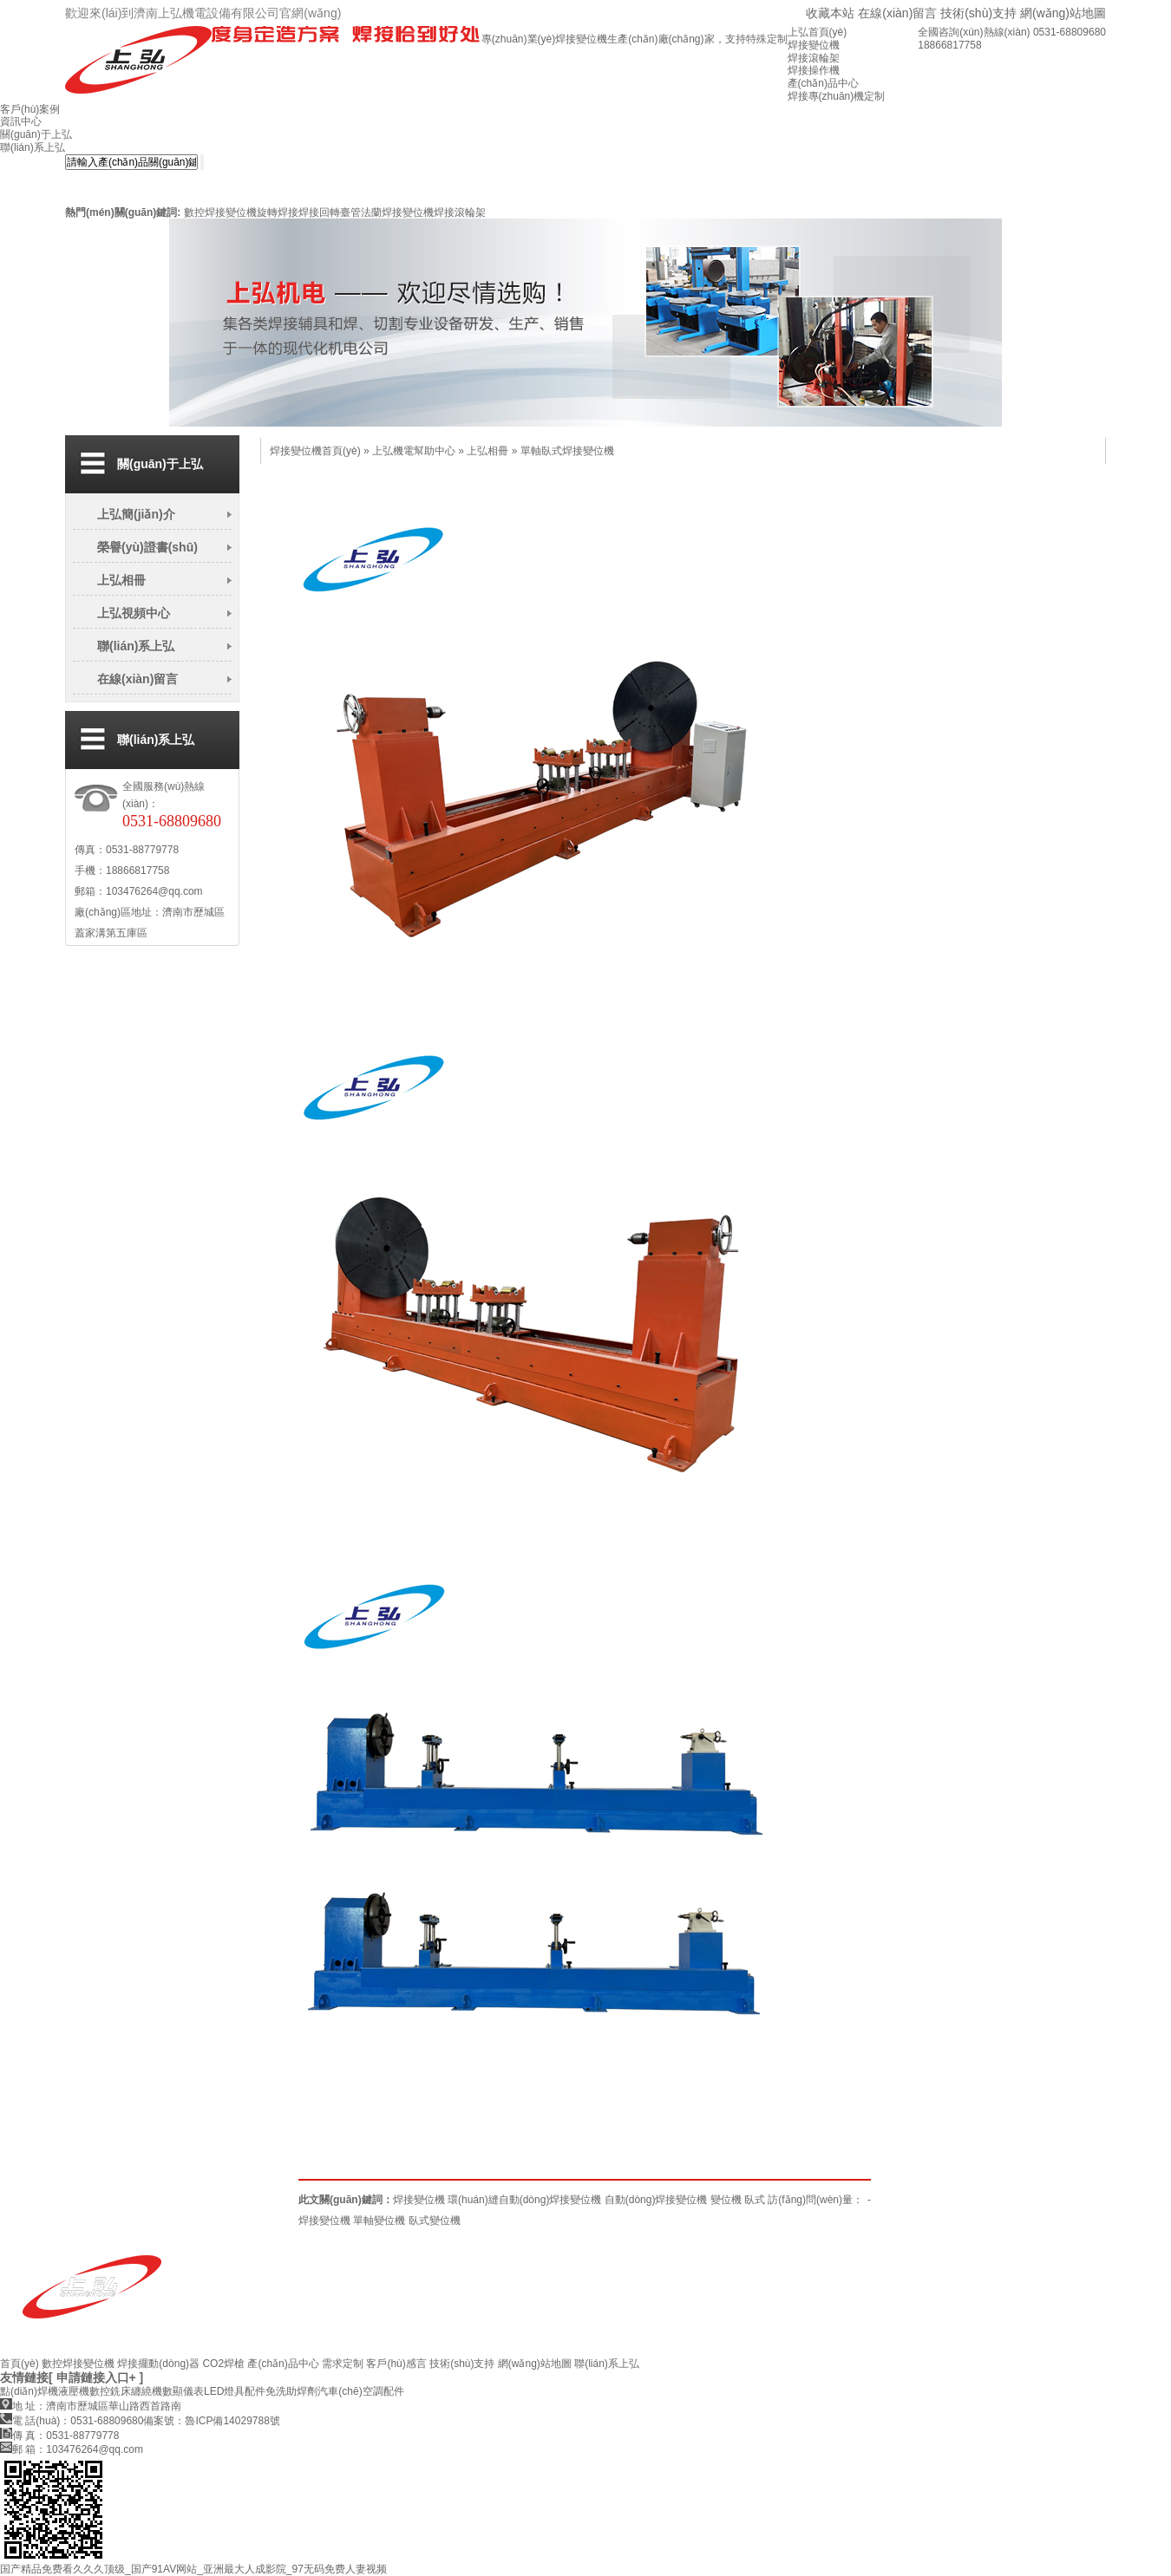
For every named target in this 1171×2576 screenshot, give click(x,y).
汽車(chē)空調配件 (360, 2391)
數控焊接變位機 (220, 212)
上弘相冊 (121, 580)
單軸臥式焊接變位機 (567, 451)
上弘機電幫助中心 (413, 451)
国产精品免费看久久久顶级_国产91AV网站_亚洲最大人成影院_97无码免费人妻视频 (193, 2569)
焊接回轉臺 (324, 212)
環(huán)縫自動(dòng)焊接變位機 (524, 2200)
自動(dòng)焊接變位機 (656, 2200)
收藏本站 (830, 13)
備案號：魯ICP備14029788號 (211, 2421)
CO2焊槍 (223, 2364)
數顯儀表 (183, 2391)
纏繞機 (146, 2391)
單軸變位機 (379, 2220)
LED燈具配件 (234, 2391)
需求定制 (342, 2364)
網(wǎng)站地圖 (1063, 13)
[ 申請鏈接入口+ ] (96, 2377)
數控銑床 (110, 2391)
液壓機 (73, 2391)
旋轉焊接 (277, 212)
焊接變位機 (419, 2200)
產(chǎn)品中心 (282, 2364)
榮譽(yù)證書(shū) (147, 547)
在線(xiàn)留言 (897, 13)
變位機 (726, 2200)
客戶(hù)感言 (396, 2364)
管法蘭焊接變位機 (392, 212)
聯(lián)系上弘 (135, 646)
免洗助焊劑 (291, 2391)
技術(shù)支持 (978, 13)
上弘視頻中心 (133, 613)
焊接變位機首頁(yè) (315, 451)
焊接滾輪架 (460, 212)
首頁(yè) (19, 2364)
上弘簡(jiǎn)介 (136, 514)
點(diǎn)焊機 (29, 2391)
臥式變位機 (435, 2220)
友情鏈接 (24, 2377)
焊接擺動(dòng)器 (158, 2364)
